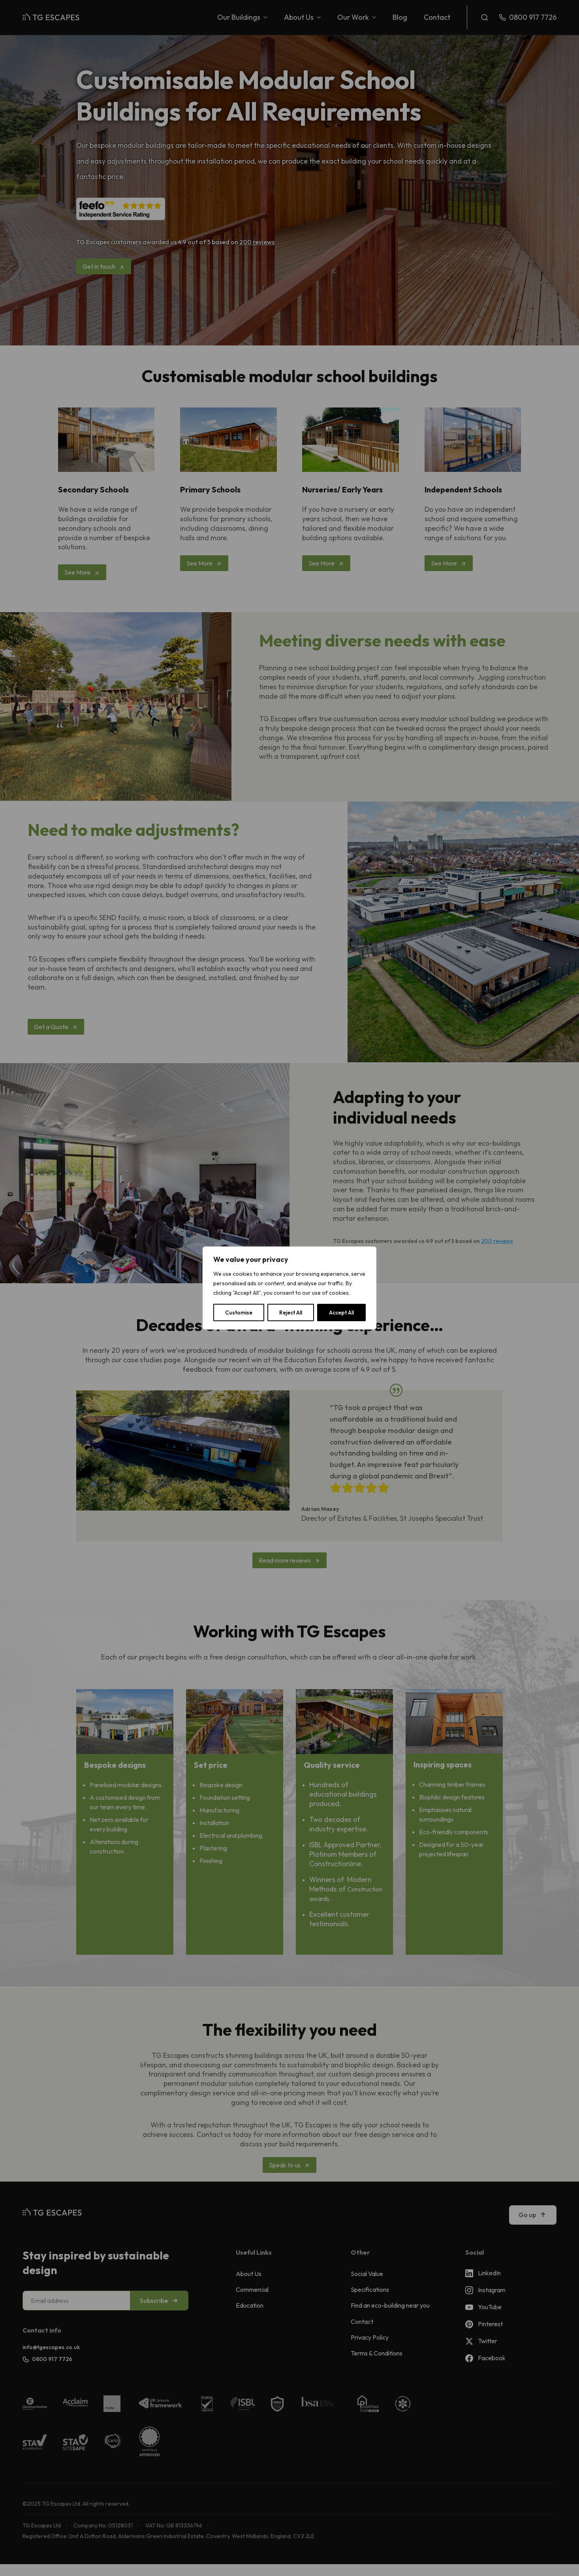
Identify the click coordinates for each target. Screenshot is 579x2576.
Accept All (341, 1312)
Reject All (290, 1312)
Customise (238, 1312)
